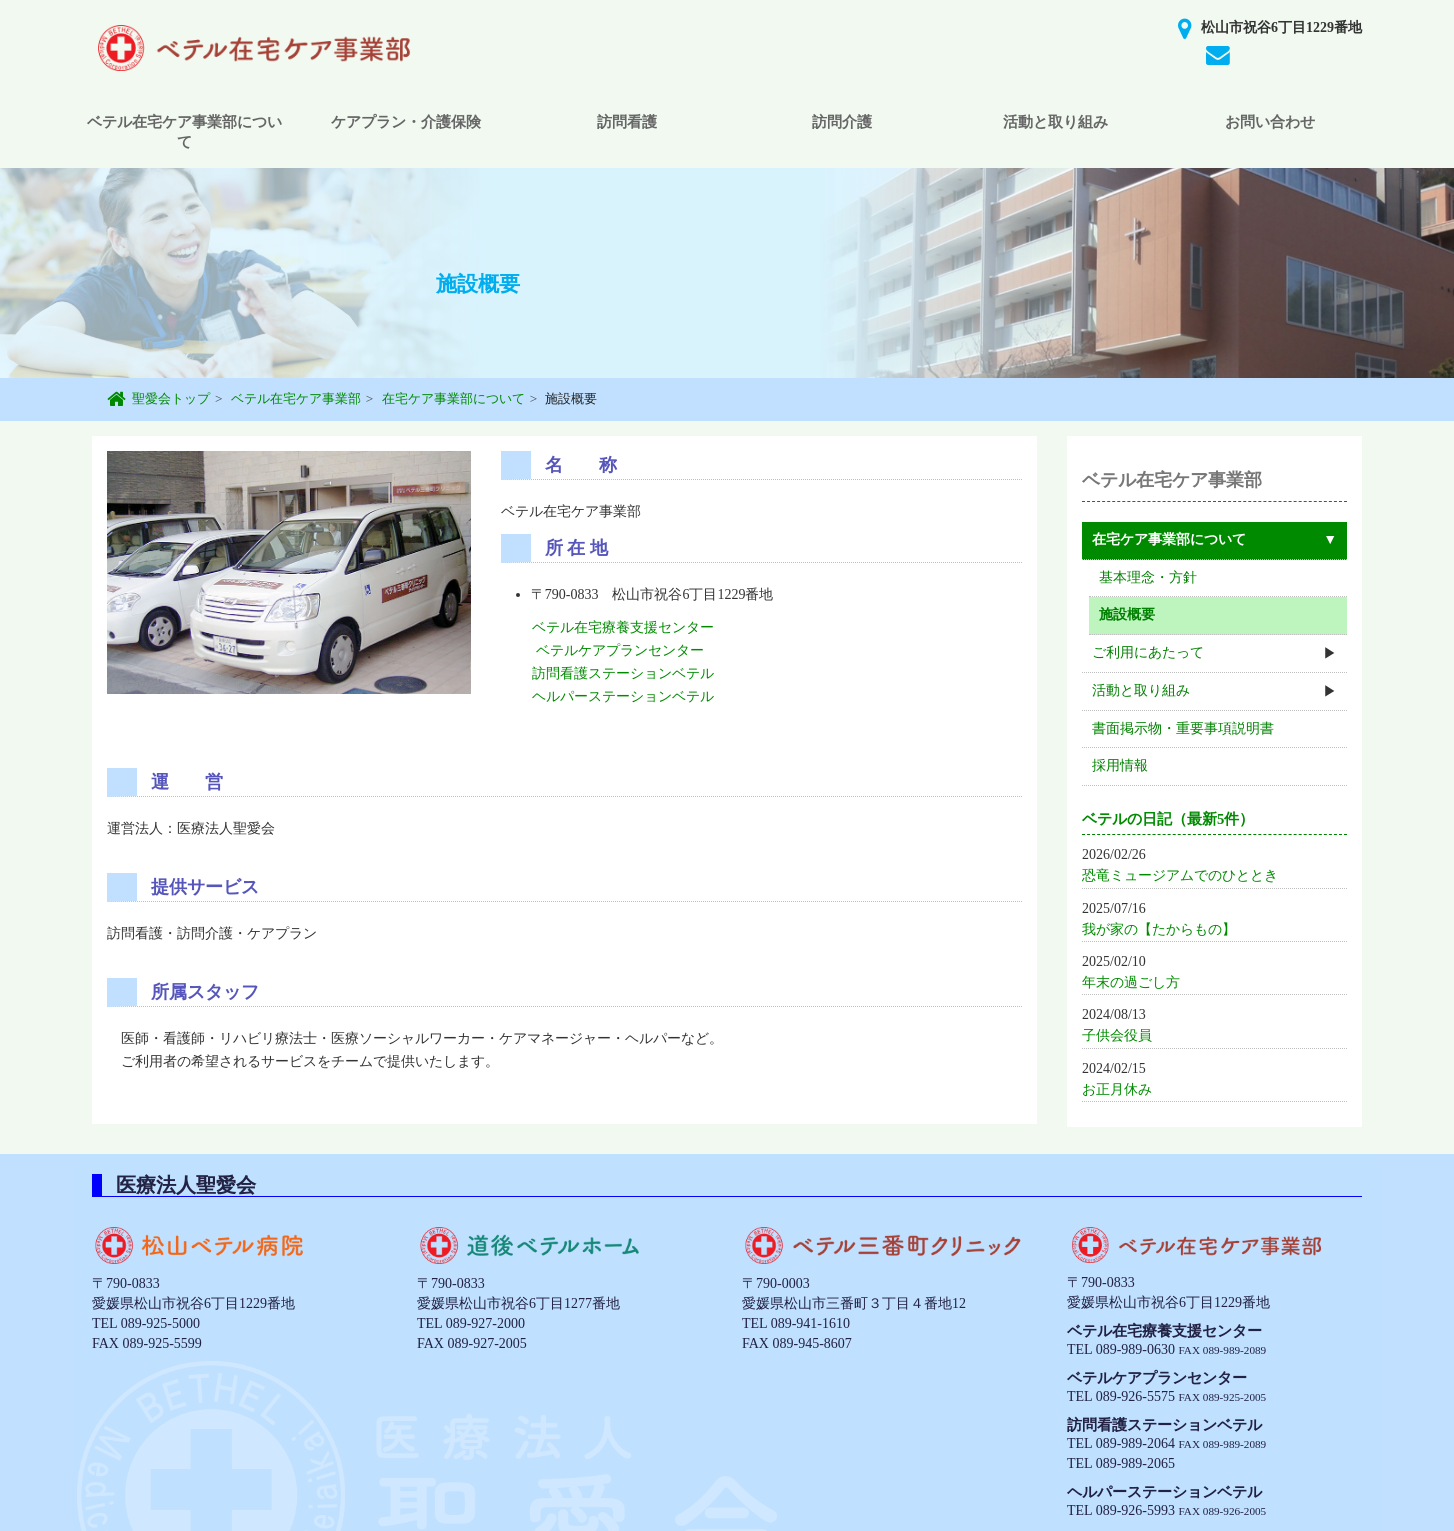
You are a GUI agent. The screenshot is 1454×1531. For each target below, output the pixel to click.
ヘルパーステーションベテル (623, 696)
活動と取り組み (1055, 122)
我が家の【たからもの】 (1159, 929)
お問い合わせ (1270, 122)
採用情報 (1120, 765)
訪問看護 (627, 122)
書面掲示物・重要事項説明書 (1183, 728)
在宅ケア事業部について (453, 398)
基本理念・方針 (1148, 577)
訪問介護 (842, 122)
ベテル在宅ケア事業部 (296, 398)
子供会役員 (1117, 1035)
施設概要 (1127, 614)
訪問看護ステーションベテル (623, 673)
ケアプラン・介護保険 (406, 122)
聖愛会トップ (171, 398)
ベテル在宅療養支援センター (623, 627)
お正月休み (1117, 1089)
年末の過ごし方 (1131, 982)
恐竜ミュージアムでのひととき (1180, 875)
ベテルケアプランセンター (620, 650)
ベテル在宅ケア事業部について (184, 132)
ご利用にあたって (1148, 652)
